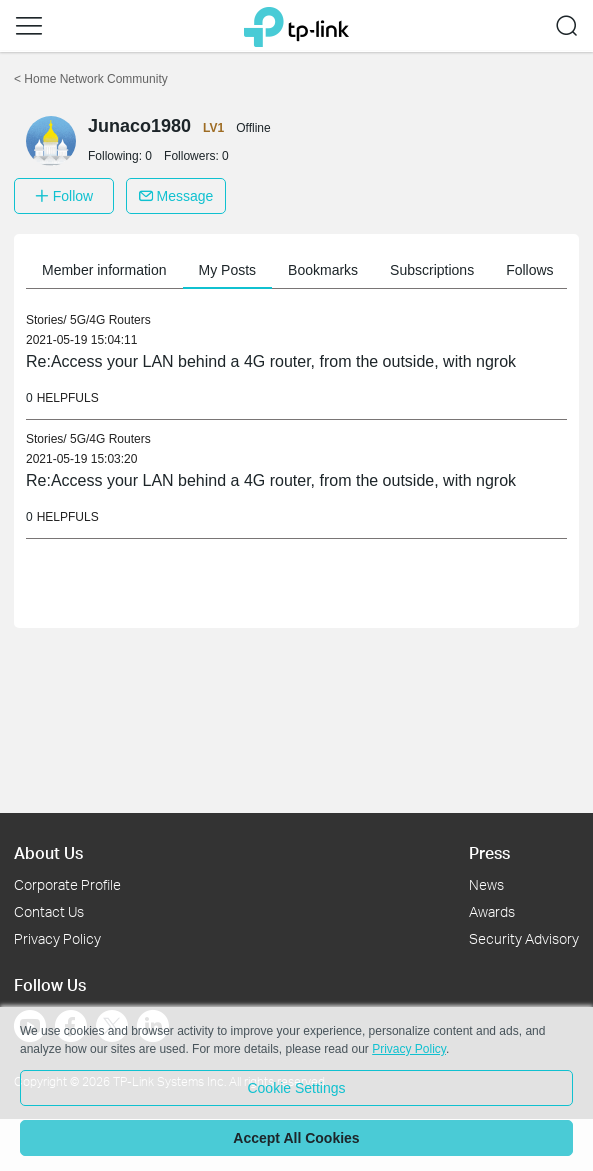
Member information (104, 270)
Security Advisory (524, 938)
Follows (529, 270)
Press (489, 852)
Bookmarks (323, 270)
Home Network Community (91, 79)
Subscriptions (432, 270)
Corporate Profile (67, 884)
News (486, 884)
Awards (492, 911)
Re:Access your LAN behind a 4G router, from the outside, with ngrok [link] (271, 361)
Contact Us (49, 911)
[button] (29, 26)
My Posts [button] (228, 270)
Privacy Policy (57, 938)
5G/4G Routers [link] (110, 320)
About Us (48, 852)
